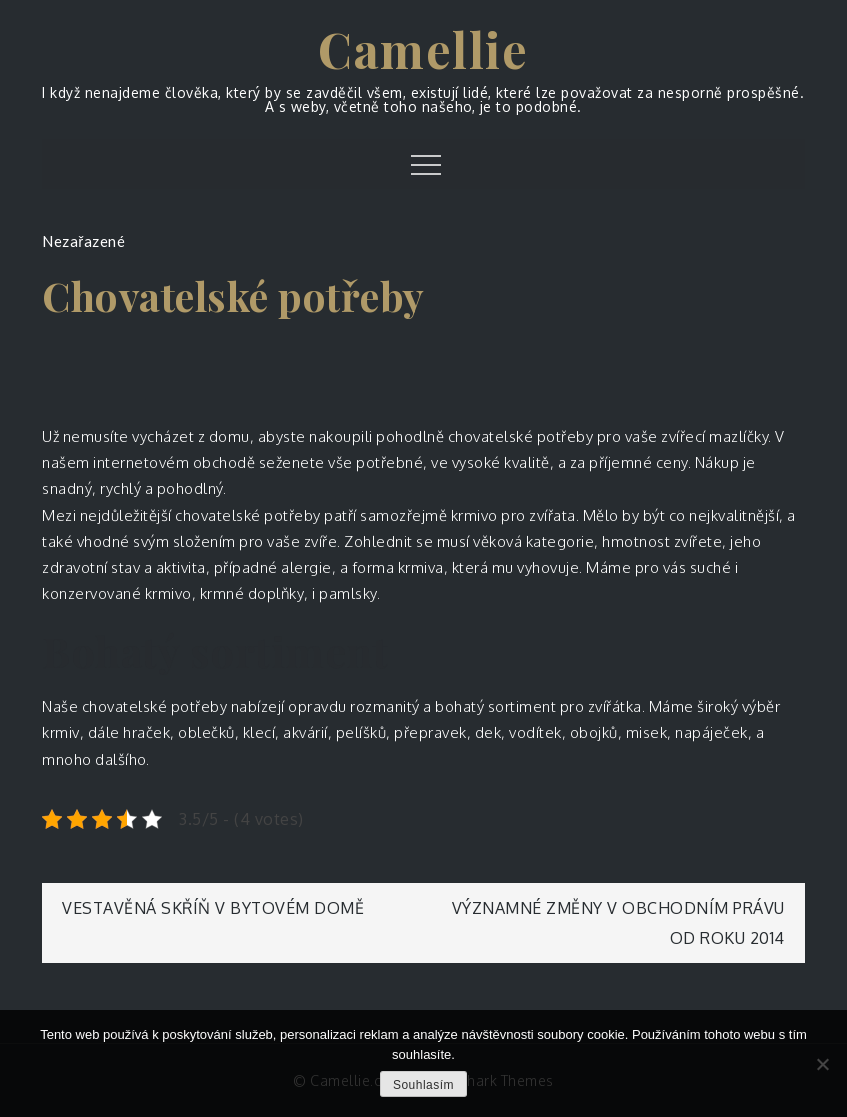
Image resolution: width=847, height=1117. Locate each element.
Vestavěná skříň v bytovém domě (213, 908)
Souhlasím (423, 1085)
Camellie (423, 49)
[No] (822, 1064)
